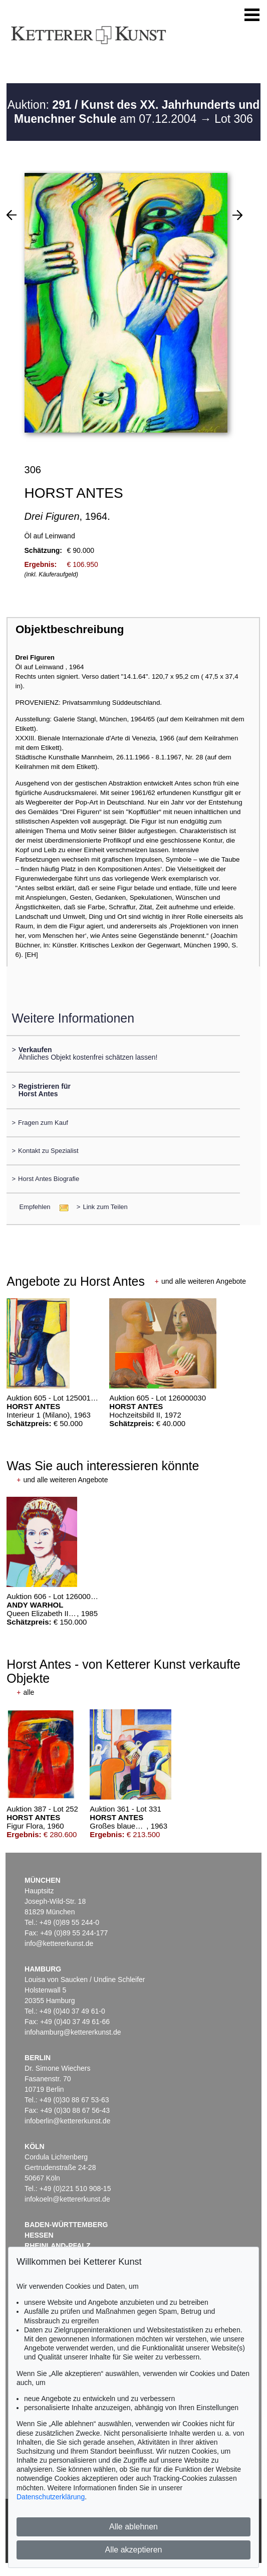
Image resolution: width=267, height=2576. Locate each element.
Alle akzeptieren (133, 2549)
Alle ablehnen (133, 2526)
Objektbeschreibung (70, 629)
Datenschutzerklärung (51, 2497)
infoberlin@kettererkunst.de (67, 2121)
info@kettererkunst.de (59, 1943)
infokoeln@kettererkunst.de (67, 2199)
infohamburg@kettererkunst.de (73, 2032)
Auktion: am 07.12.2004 (134, 111)
